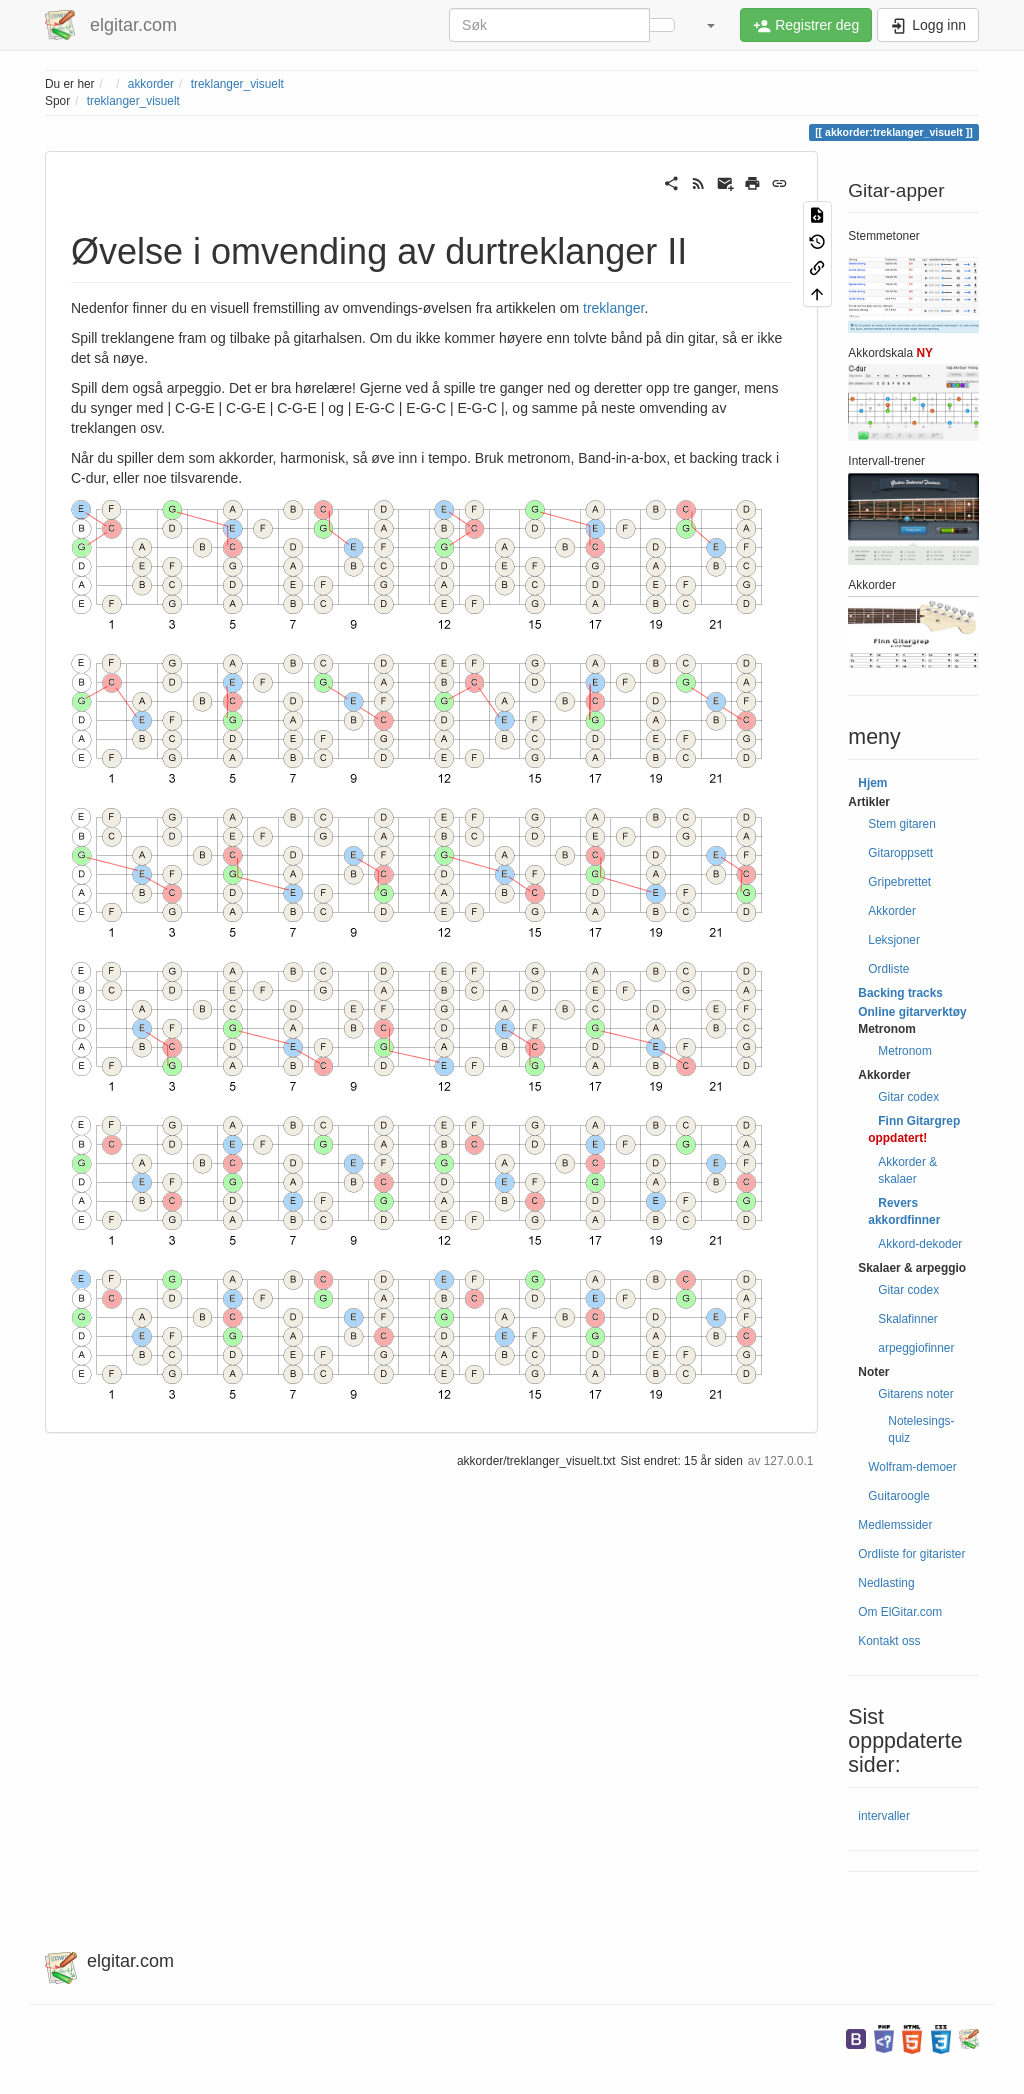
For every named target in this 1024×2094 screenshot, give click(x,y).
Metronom (905, 1051)
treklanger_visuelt (237, 84)
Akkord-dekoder (920, 1244)
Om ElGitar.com (900, 1612)
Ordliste (888, 969)
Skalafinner (908, 1319)
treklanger (613, 308)
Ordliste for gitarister (911, 1554)
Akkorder (892, 911)
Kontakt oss (889, 1641)
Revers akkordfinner (904, 1211)
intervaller (884, 1816)
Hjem (872, 783)
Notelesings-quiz (921, 1429)
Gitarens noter (915, 1394)
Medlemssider (895, 1525)
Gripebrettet (899, 882)
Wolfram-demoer (912, 1467)
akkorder (151, 84)
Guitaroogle (898, 1496)
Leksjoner (894, 940)
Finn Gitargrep (919, 1121)
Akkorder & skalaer (907, 1170)
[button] (710, 25)
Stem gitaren (901, 824)
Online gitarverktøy (912, 1012)
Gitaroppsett (900, 853)
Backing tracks (900, 993)
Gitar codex (908, 1097)
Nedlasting (886, 1583)
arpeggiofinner (916, 1348)
